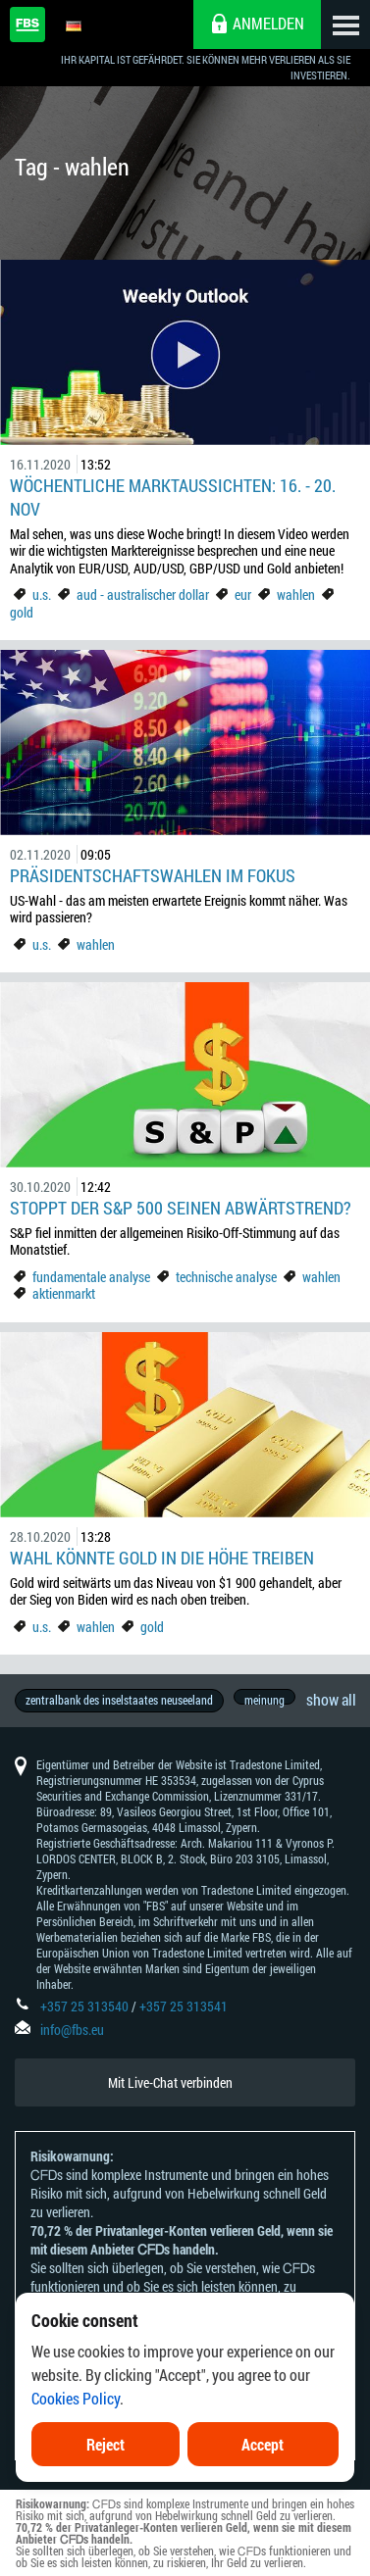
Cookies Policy (75, 2437)
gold (21, 612)
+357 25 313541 (183, 2006)
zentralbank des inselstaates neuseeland (119, 1700)
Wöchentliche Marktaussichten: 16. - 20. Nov (173, 496)
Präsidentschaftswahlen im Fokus (152, 875)
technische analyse (226, 1276)
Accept (262, 2483)
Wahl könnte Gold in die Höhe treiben (162, 1557)
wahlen (296, 594)
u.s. (41, 594)
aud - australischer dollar (143, 594)
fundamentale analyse (91, 1276)
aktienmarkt (63, 1293)
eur (243, 594)
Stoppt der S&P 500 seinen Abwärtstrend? (180, 1207)
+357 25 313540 (84, 2006)
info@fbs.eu (72, 2029)
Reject (105, 2483)
